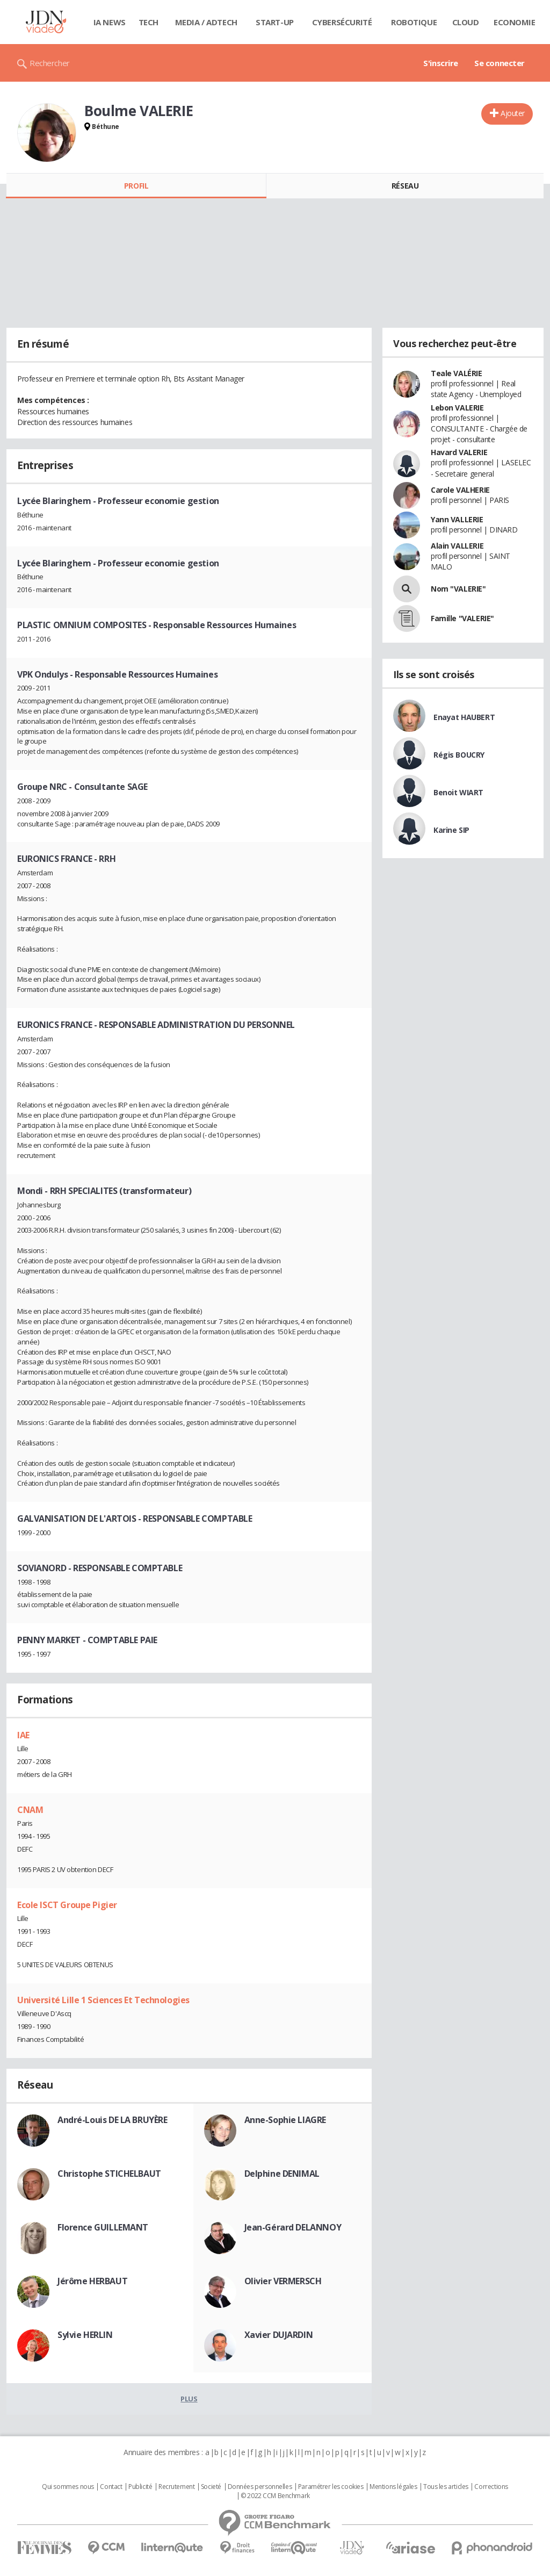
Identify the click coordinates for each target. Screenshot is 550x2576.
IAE (23, 1735)
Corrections (491, 2487)
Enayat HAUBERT (464, 717)
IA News (109, 22)
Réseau (405, 186)
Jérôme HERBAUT (92, 2281)
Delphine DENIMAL (282, 2173)
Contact (111, 2487)
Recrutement (176, 2487)
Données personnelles (260, 2487)
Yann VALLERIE (457, 519)
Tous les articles (445, 2487)
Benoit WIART (458, 792)
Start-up (275, 22)
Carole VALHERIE (460, 490)
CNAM (30, 1810)
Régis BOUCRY (458, 755)
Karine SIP (451, 830)
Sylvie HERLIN (85, 2335)
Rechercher (50, 62)
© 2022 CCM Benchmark (275, 2496)
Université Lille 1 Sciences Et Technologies (103, 2000)
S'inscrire (440, 62)
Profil (136, 186)
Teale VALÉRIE (456, 373)
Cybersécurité (342, 22)
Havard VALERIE (459, 452)
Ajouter (513, 113)
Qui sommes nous (68, 2487)
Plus (188, 2399)
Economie (514, 22)
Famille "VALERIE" (462, 618)
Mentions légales (393, 2487)
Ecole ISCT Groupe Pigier (67, 1905)
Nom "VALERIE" (458, 589)
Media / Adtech (206, 22)
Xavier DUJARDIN (278, 2335)
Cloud (465, 22)
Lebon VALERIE (457, 407)
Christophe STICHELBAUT (109, 2173)
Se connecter (499, 62)
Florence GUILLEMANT (102, 2227)
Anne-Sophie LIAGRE (285, 2120)
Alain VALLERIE (457, 546)
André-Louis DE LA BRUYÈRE (112, 2120)
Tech (148, 22)
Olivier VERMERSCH (283, 2281)
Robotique (414, 22)
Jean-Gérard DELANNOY (293, 2227)
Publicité (140, 2487)
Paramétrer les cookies (331, 2487)
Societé (211, 2487)
